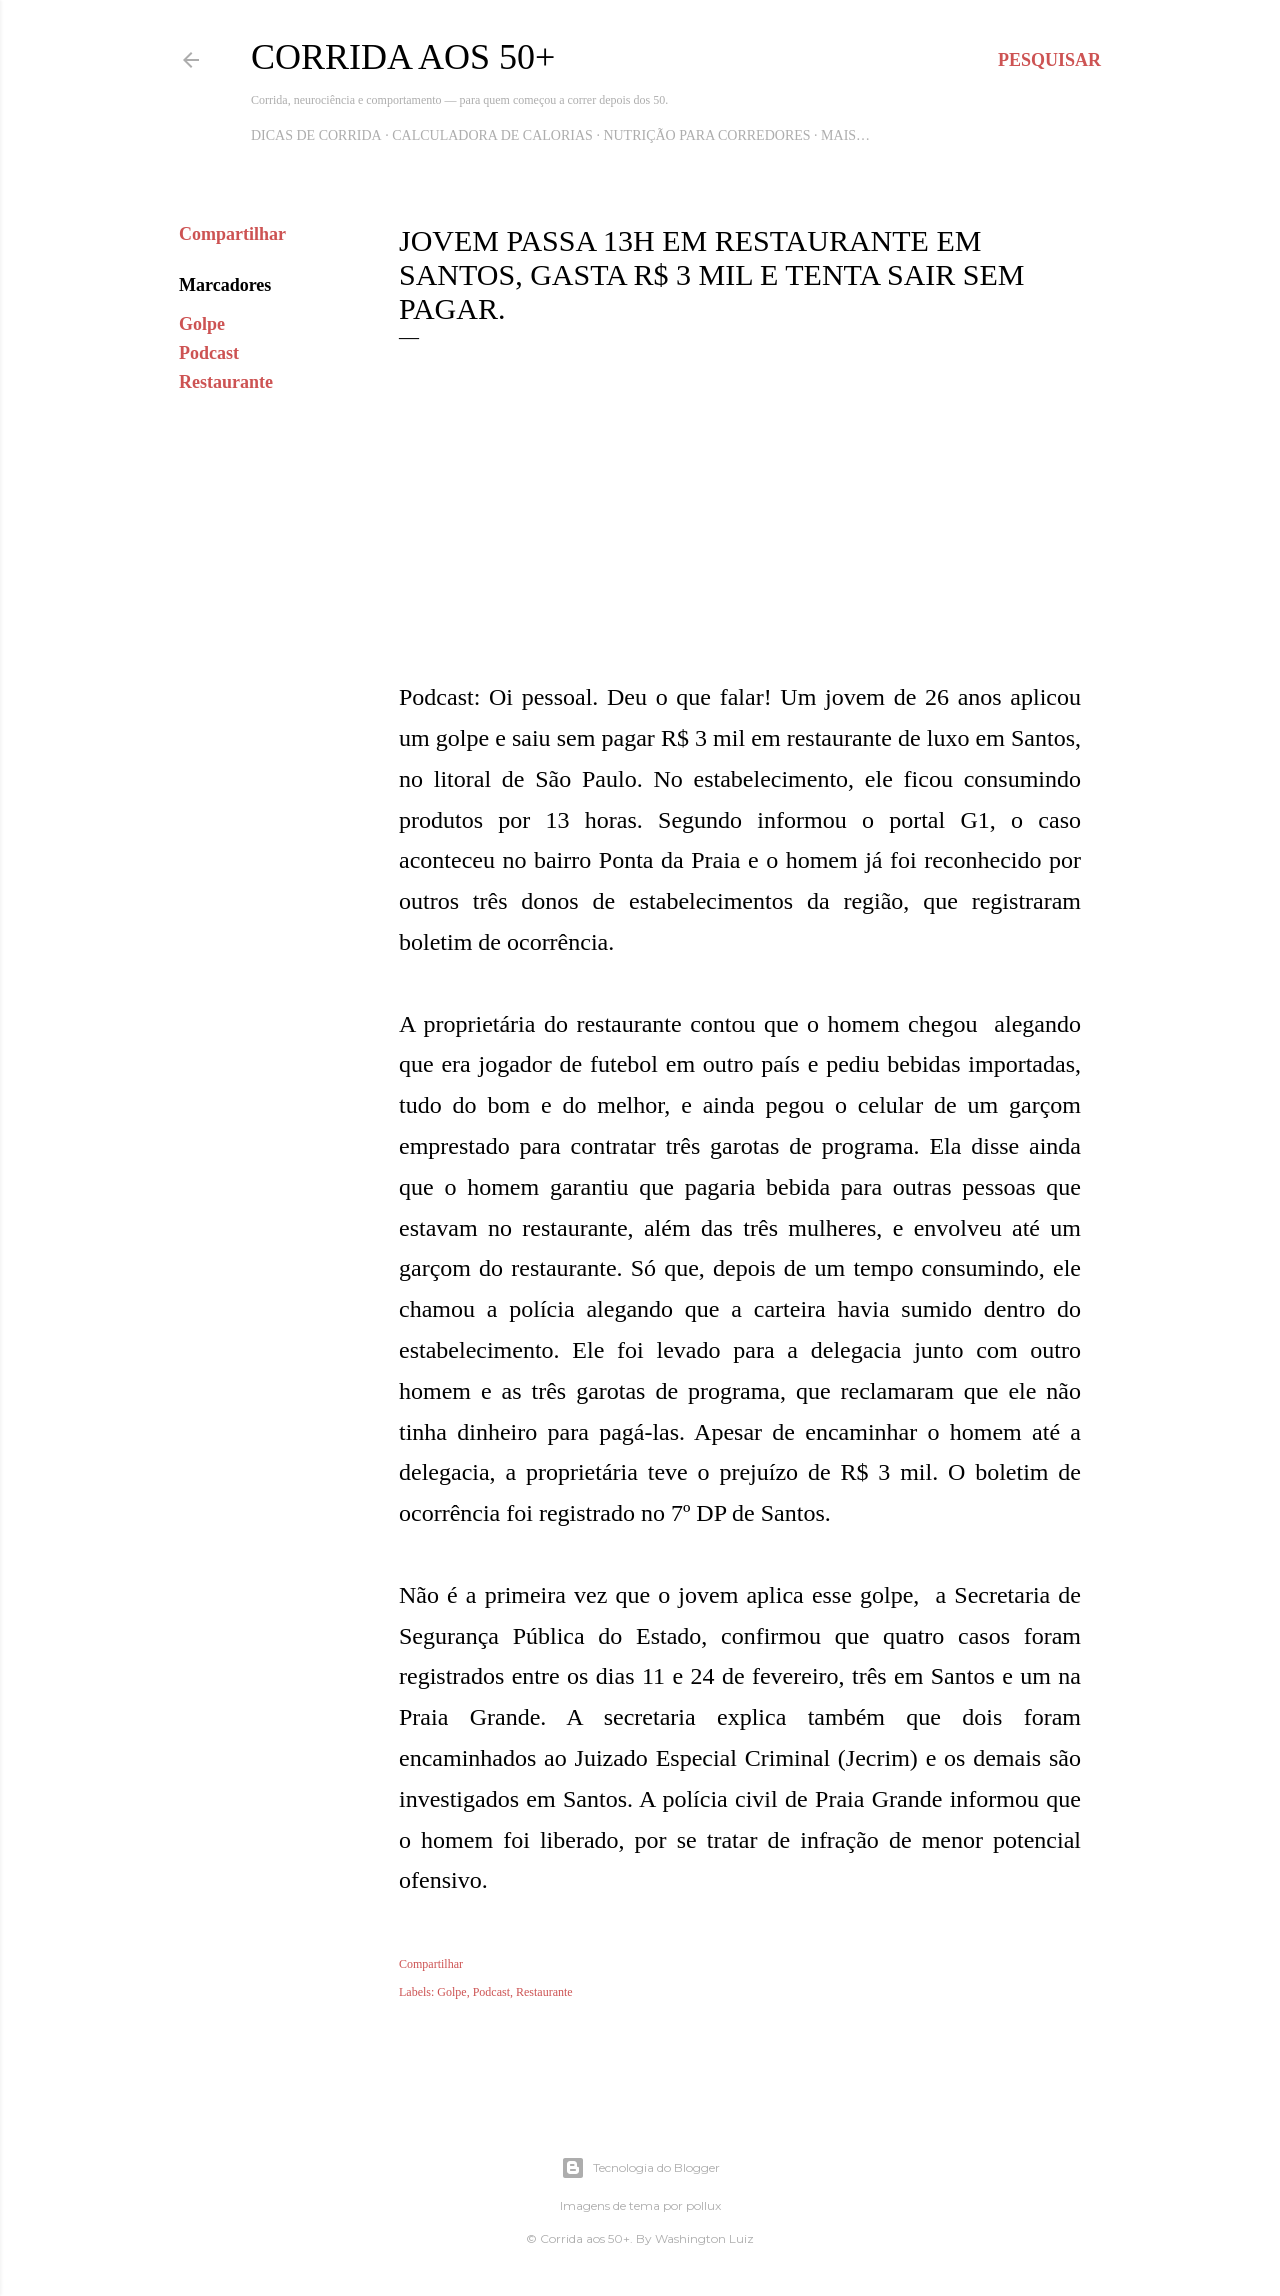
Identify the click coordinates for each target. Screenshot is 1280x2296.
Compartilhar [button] (232, 234)
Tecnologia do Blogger (640, 2168)
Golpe (202, 324)
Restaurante (226, 382)
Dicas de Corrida (316, 135)
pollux (703, 2205)
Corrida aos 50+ (403, 57)
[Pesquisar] (1049, 60)
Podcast (209, 353)
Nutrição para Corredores (706, 135)
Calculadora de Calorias (492, 135)
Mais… (845, 135)
